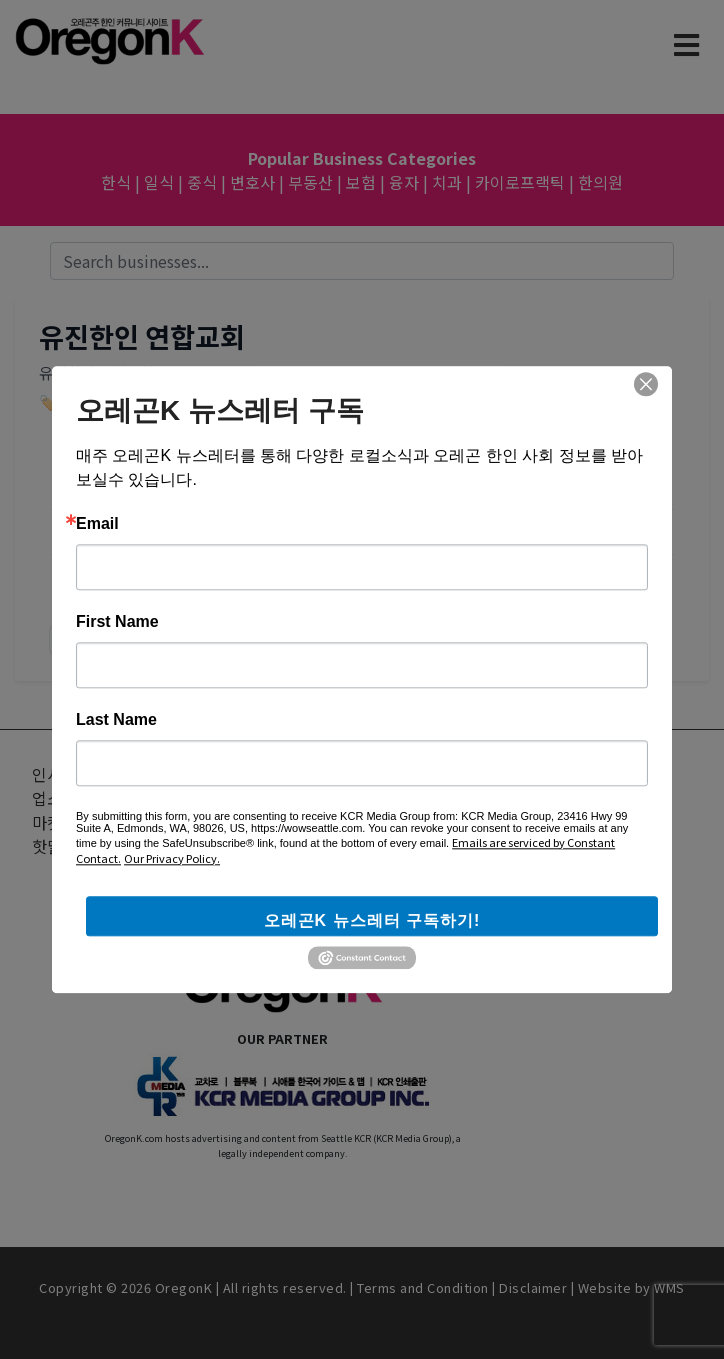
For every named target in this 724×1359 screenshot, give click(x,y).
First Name (117, 622)
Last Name (116, 720)
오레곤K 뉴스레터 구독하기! (372, 920)
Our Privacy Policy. (172, 858)
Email (97, 524)
